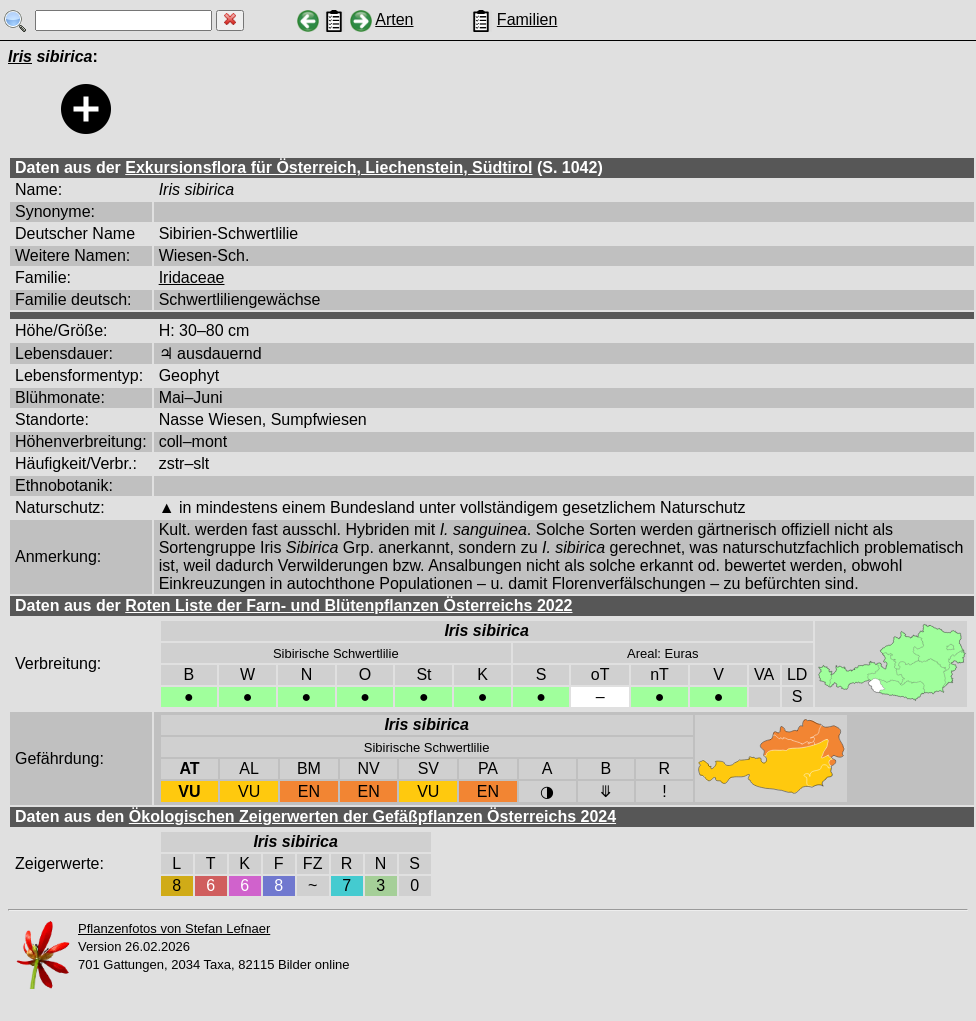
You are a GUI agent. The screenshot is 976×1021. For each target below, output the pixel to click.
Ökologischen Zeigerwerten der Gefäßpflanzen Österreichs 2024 (372, 816)
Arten (394, 19)
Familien (527, 19)
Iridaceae (192, 277)
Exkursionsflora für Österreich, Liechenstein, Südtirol (328, 167)
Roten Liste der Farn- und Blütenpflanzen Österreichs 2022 (348, 605)
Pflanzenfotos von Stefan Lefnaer (174, 928)
